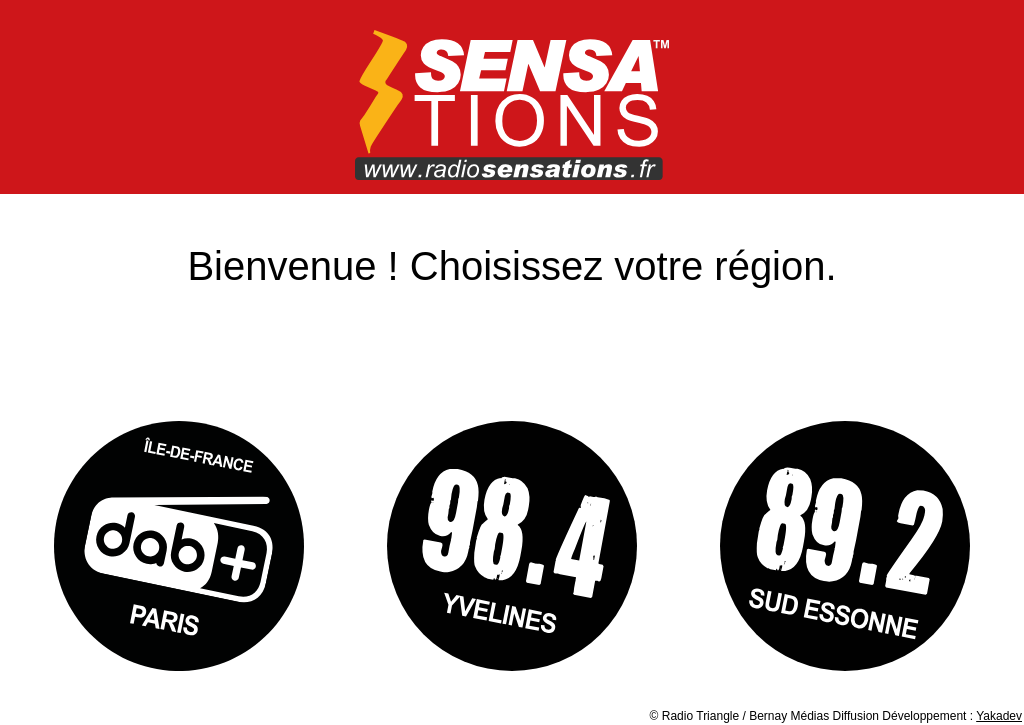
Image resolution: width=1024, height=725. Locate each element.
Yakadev (999, 716)
